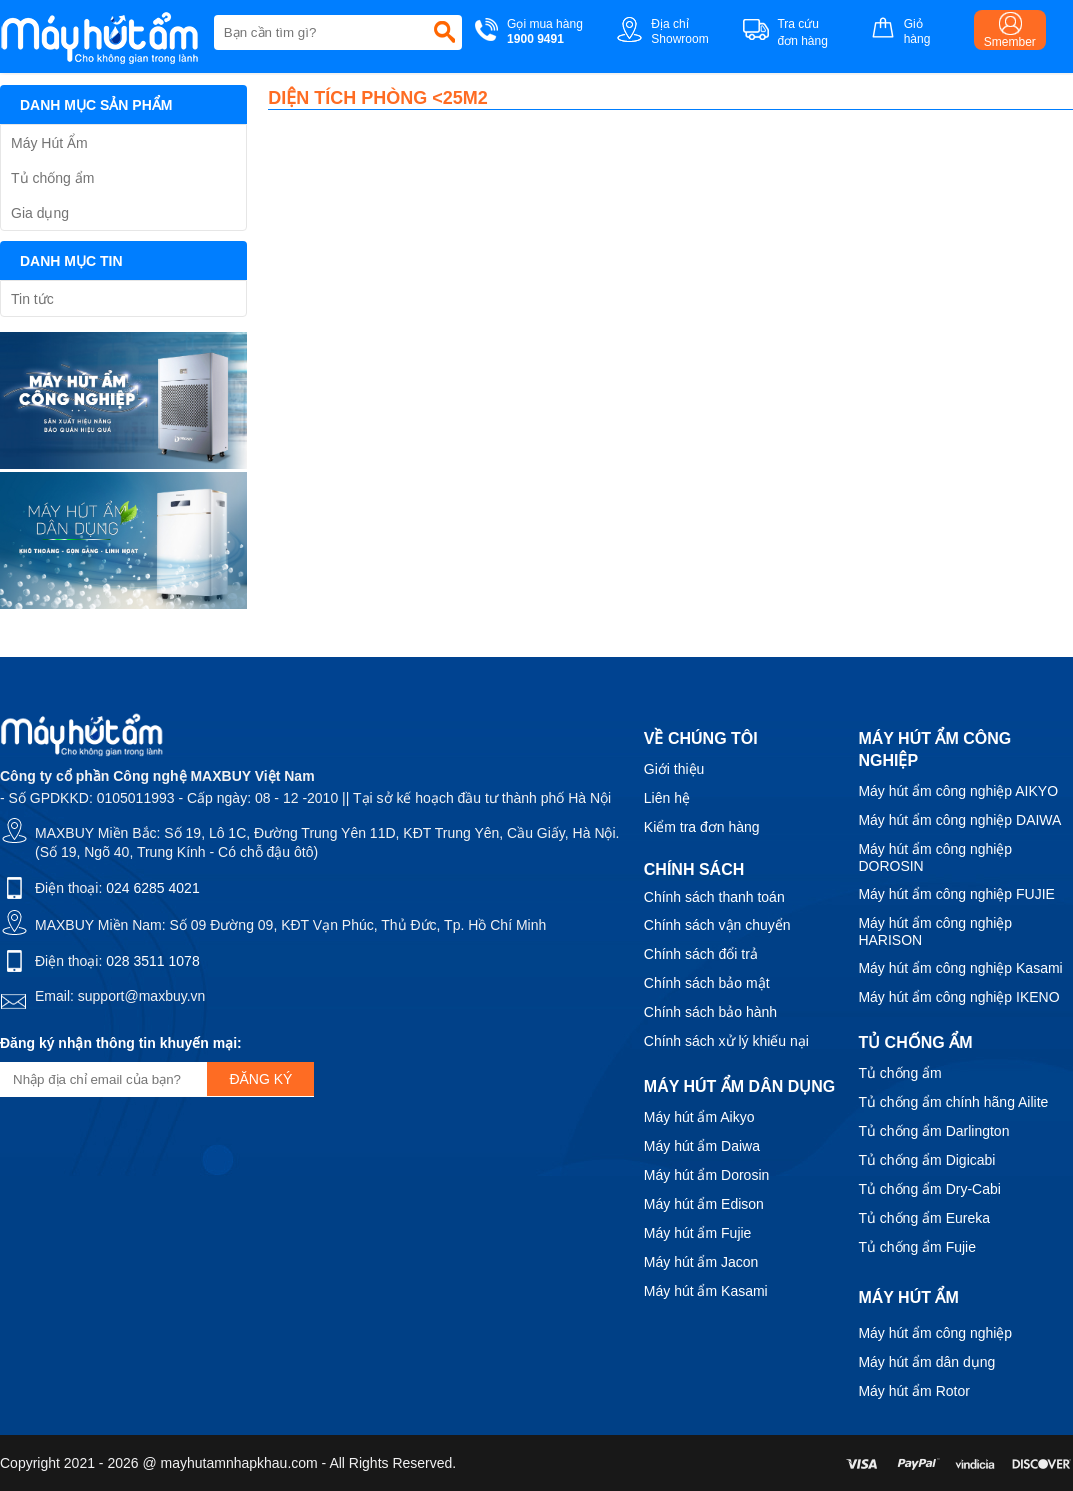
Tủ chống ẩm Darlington (933, 1131)
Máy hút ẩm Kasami (706, 1291)
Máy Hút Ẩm (49, 143)
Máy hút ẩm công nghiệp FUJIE (956, 894)
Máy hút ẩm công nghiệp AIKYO (958, 791)
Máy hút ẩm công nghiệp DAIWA (959, 820)
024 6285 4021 (152, 888)
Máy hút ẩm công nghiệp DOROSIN (935, 857)
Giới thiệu (674, 769)
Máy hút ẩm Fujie (698, 1233)
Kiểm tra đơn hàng (702, 827)
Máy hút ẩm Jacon (701, 1262)
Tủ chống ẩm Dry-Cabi (929, 1189)
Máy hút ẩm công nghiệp (935, 1333)
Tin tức (32, 299)
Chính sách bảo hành (710, 1012)
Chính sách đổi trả (701, 954)
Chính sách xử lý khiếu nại (726, 1041)
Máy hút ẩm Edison (704, 1204)
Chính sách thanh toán (714, 897)
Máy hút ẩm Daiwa (702, 1146)
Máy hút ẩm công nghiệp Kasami (960, 968)
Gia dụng (40, 213)
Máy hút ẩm (908, 1297)
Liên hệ (667, 798)
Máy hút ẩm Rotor (913, 1391)
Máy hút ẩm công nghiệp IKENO (958, 997)
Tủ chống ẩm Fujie (917, 1247)
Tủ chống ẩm (52, 178)
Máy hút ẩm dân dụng (926, 1362)
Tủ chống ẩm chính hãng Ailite (953, 1102)
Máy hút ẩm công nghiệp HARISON (935, 931)
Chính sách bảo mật (707, 983)
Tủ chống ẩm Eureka (924, 1218)
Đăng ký (260, 1079)
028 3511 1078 (152, 961)
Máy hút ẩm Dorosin (706, 1175)
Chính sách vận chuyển (717, 925)
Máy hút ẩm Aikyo (699, 1117)
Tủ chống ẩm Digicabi (926, 1160)
